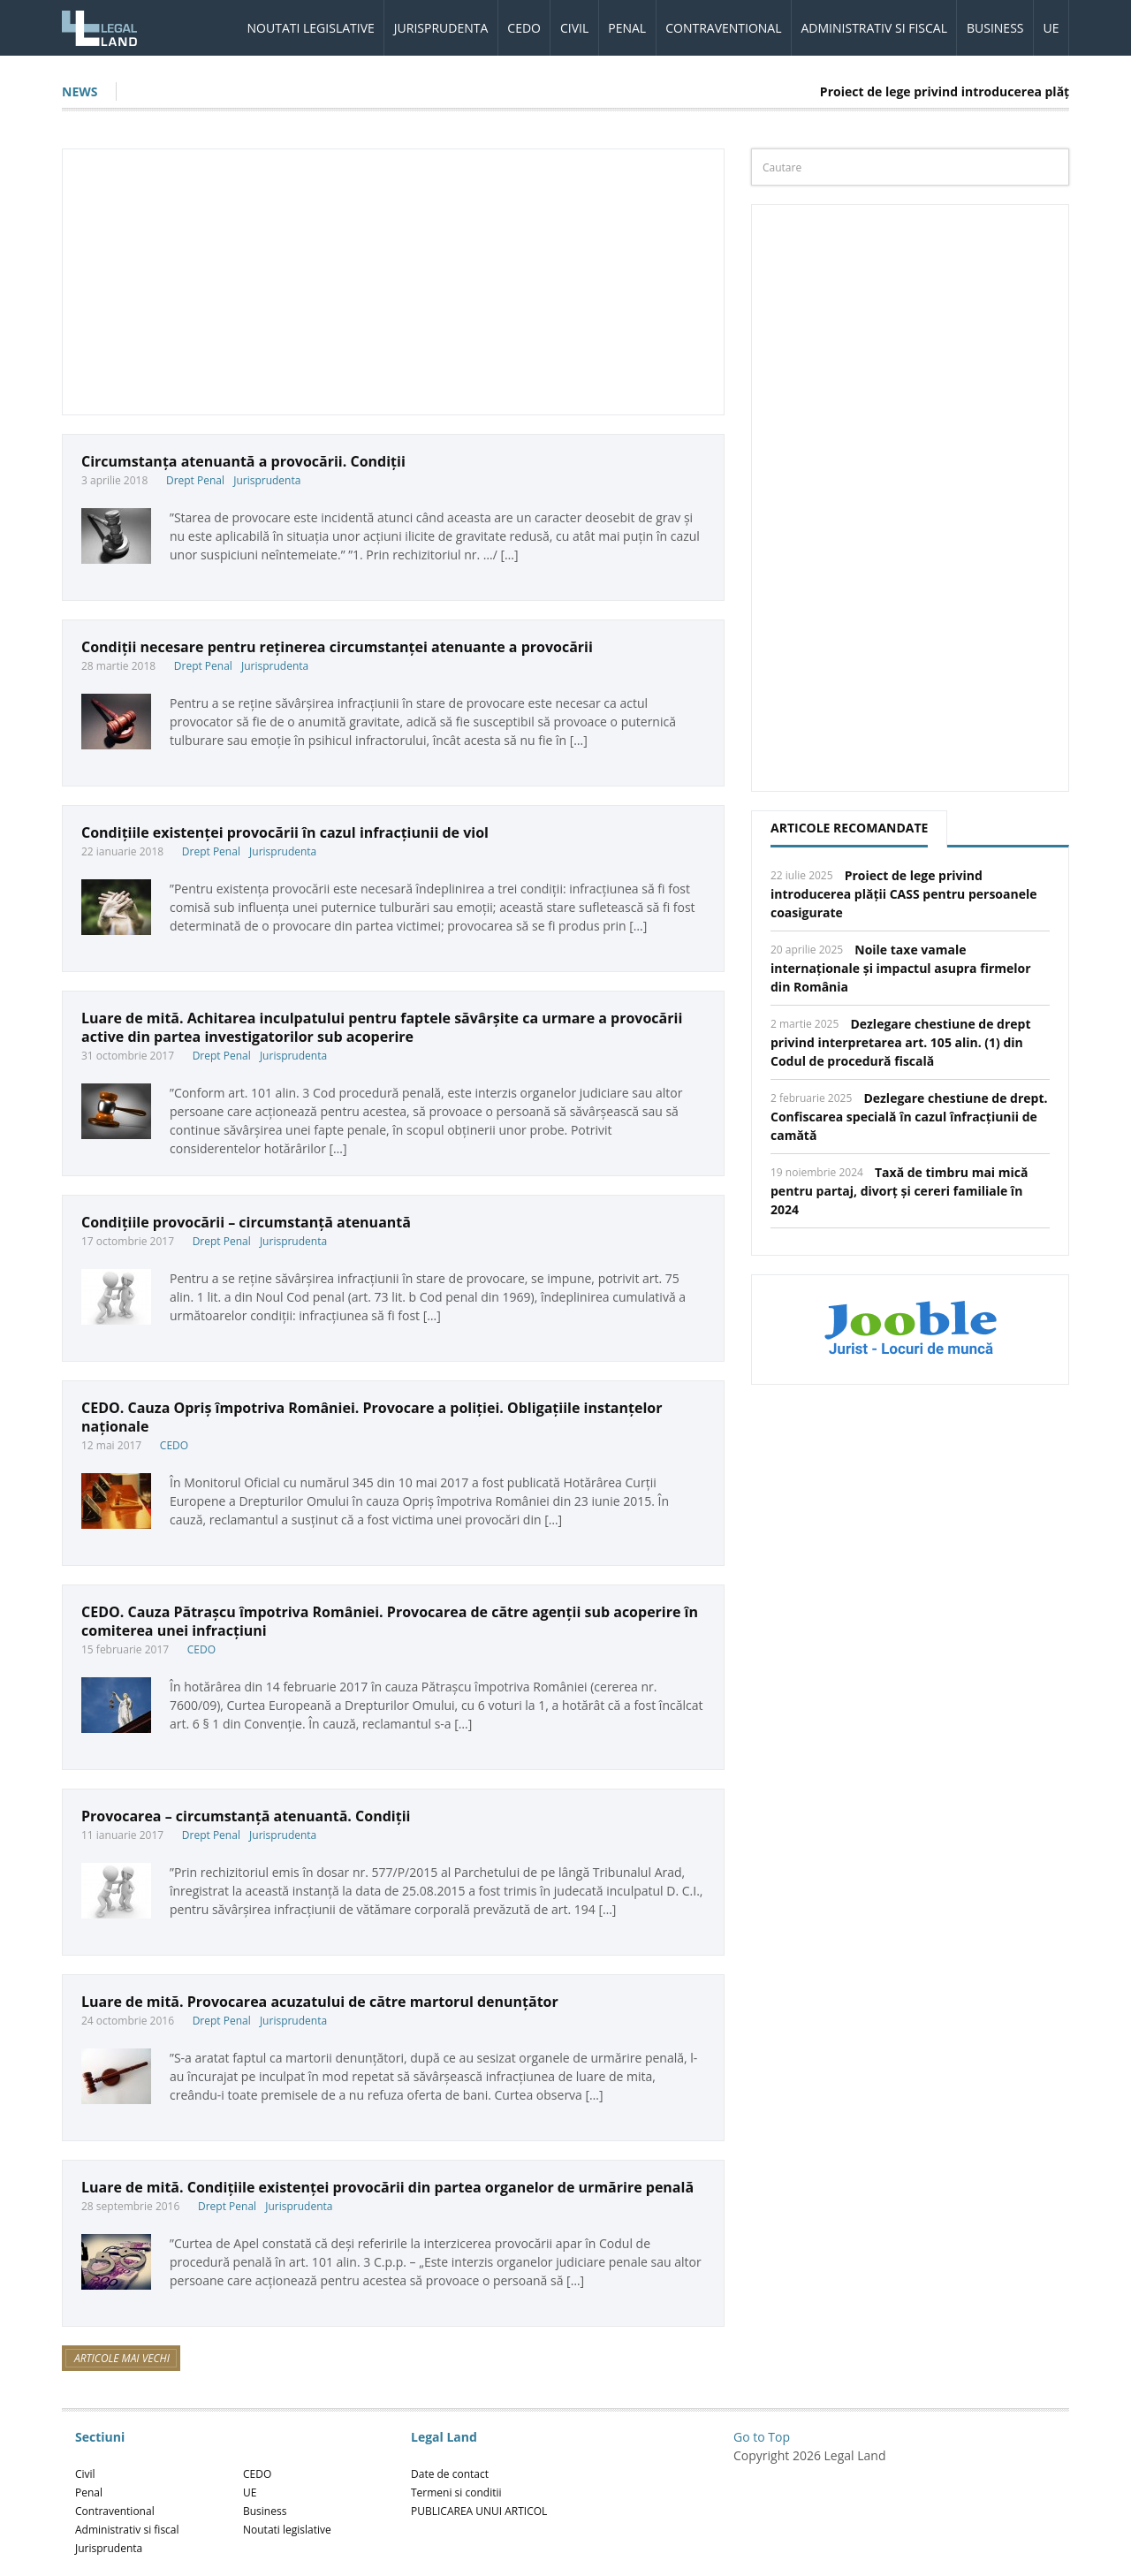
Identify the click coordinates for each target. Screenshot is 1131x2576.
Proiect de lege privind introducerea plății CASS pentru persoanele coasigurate (903, 894)
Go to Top (761, 2436)
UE (1051, 27)
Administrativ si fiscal (874, 27)
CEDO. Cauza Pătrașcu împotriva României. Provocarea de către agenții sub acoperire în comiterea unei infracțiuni (389, 1621)
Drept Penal (195, 480)
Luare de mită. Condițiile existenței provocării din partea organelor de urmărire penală (387, 2187)
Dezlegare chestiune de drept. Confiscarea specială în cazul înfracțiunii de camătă (909, 1117)
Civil (574, 27)
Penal (627, 27)
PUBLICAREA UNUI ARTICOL (479, 2511)
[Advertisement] (393, 282)
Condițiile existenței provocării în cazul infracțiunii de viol (285, 832)
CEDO (524, 27)
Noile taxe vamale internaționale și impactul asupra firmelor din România (900, 968)
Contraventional (723, 27)
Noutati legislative (311, 27)
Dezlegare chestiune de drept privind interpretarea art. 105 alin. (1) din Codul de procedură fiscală (900, 1042)
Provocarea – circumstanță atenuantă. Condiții (245, 1816)
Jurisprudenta (441, 27)
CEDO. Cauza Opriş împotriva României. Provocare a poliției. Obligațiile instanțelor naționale (371, 1417)
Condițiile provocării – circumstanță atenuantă (246, 1222)
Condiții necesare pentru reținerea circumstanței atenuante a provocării (337, 647)
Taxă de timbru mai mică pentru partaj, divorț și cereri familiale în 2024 (899, 1191)
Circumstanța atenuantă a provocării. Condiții (243, 461)
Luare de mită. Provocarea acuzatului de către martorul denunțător (319, 2001)
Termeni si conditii (456, 2492)
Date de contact (450, 2473)
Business (995, 27)
